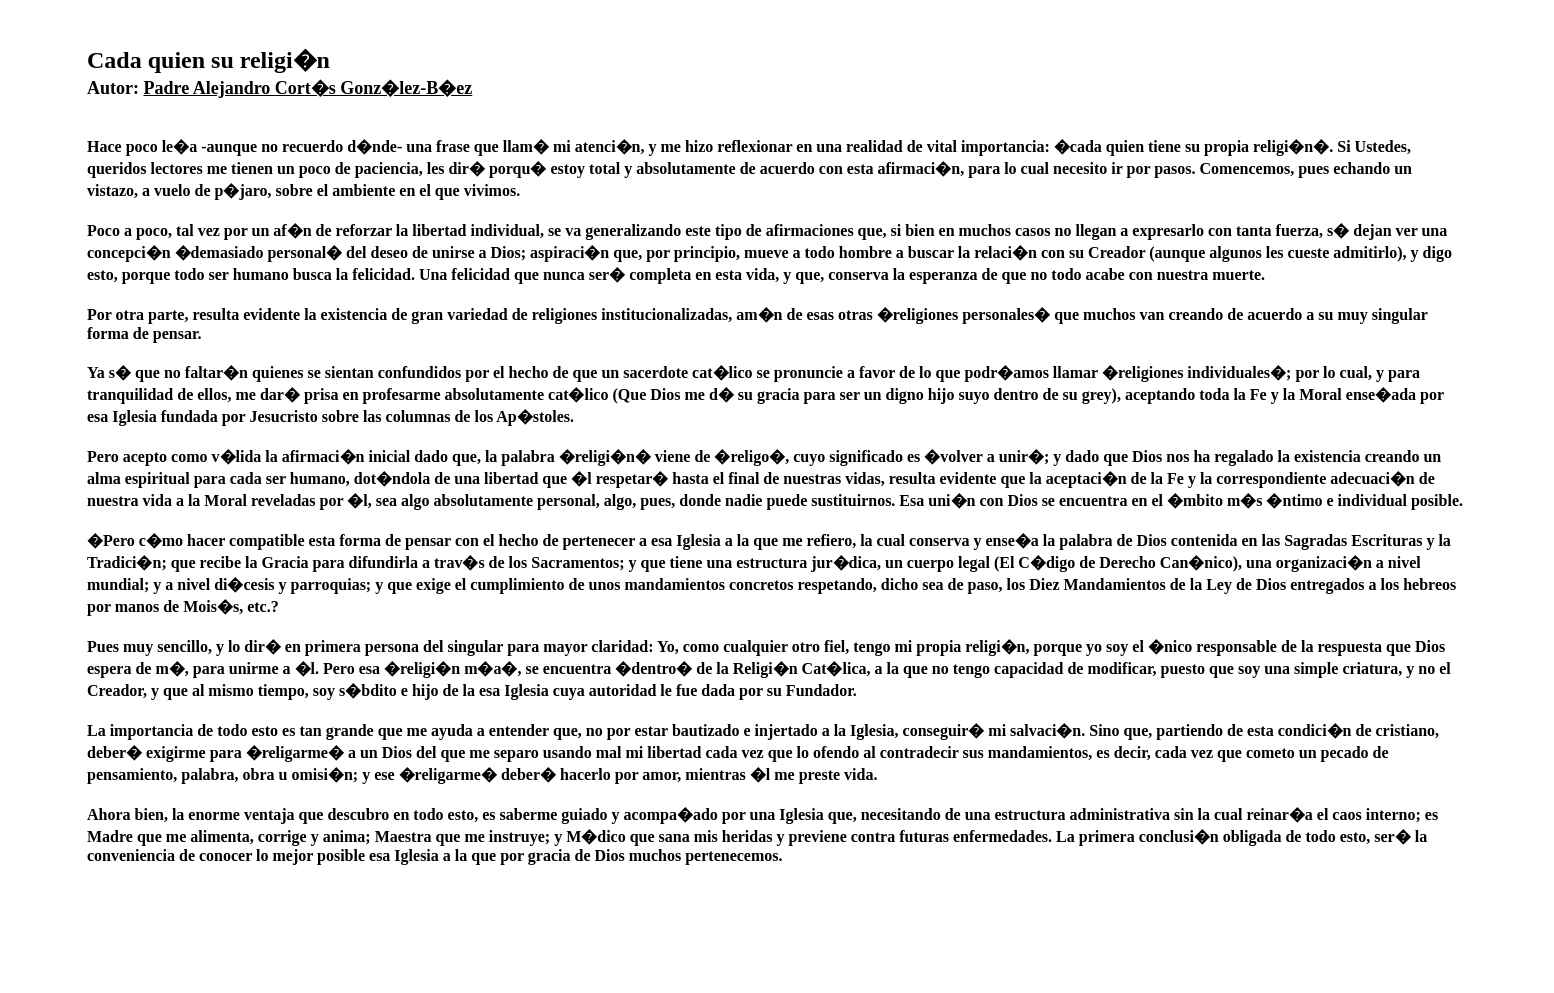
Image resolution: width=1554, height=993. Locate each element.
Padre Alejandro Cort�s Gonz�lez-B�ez (308, 88)
